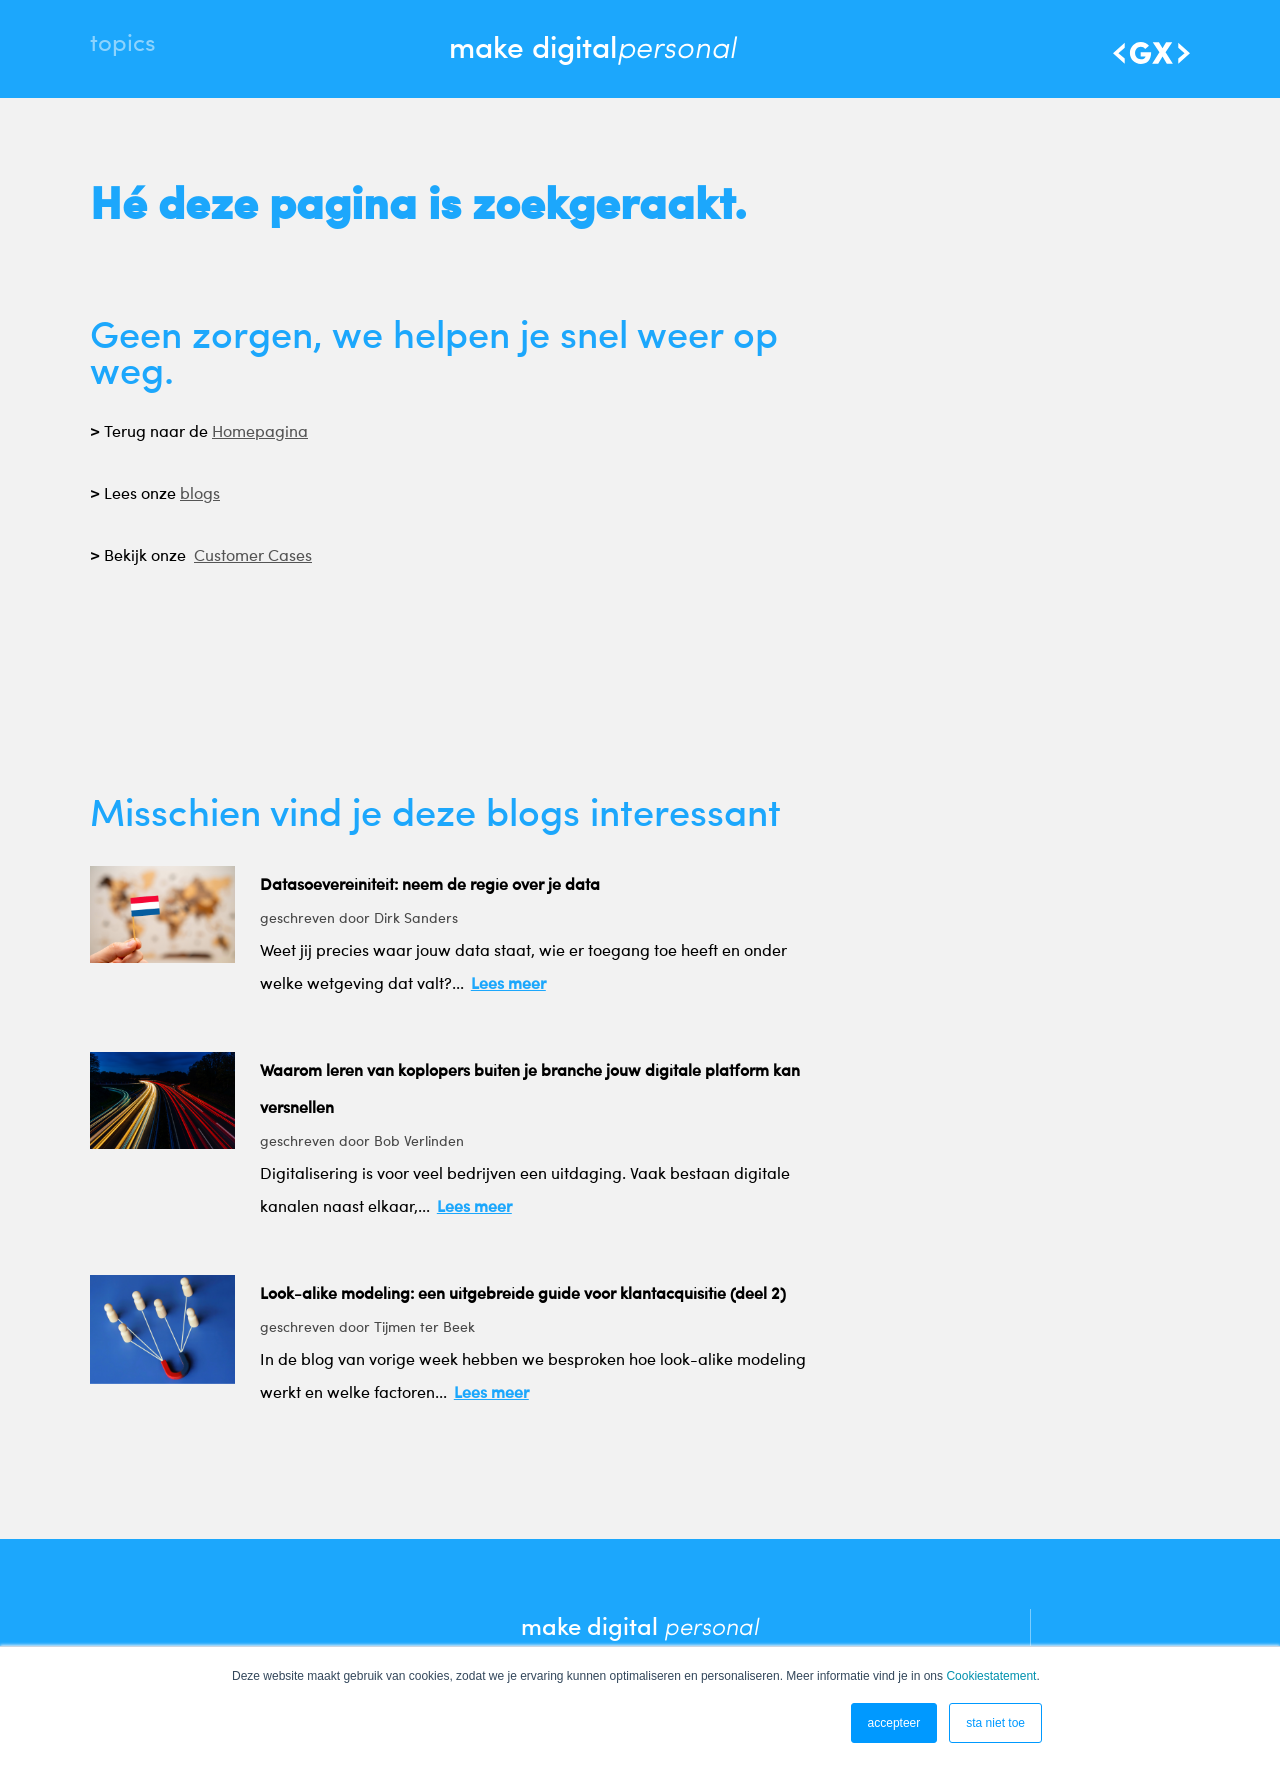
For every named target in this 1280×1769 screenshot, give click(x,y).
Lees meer (508, 988)
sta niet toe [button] (995, 1723)
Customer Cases (253, 563)
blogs (200, 501)
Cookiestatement (991, 1676)
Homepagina (260, 439)
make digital (592, 45)
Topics (123, 50)
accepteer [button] (894, 1723)
